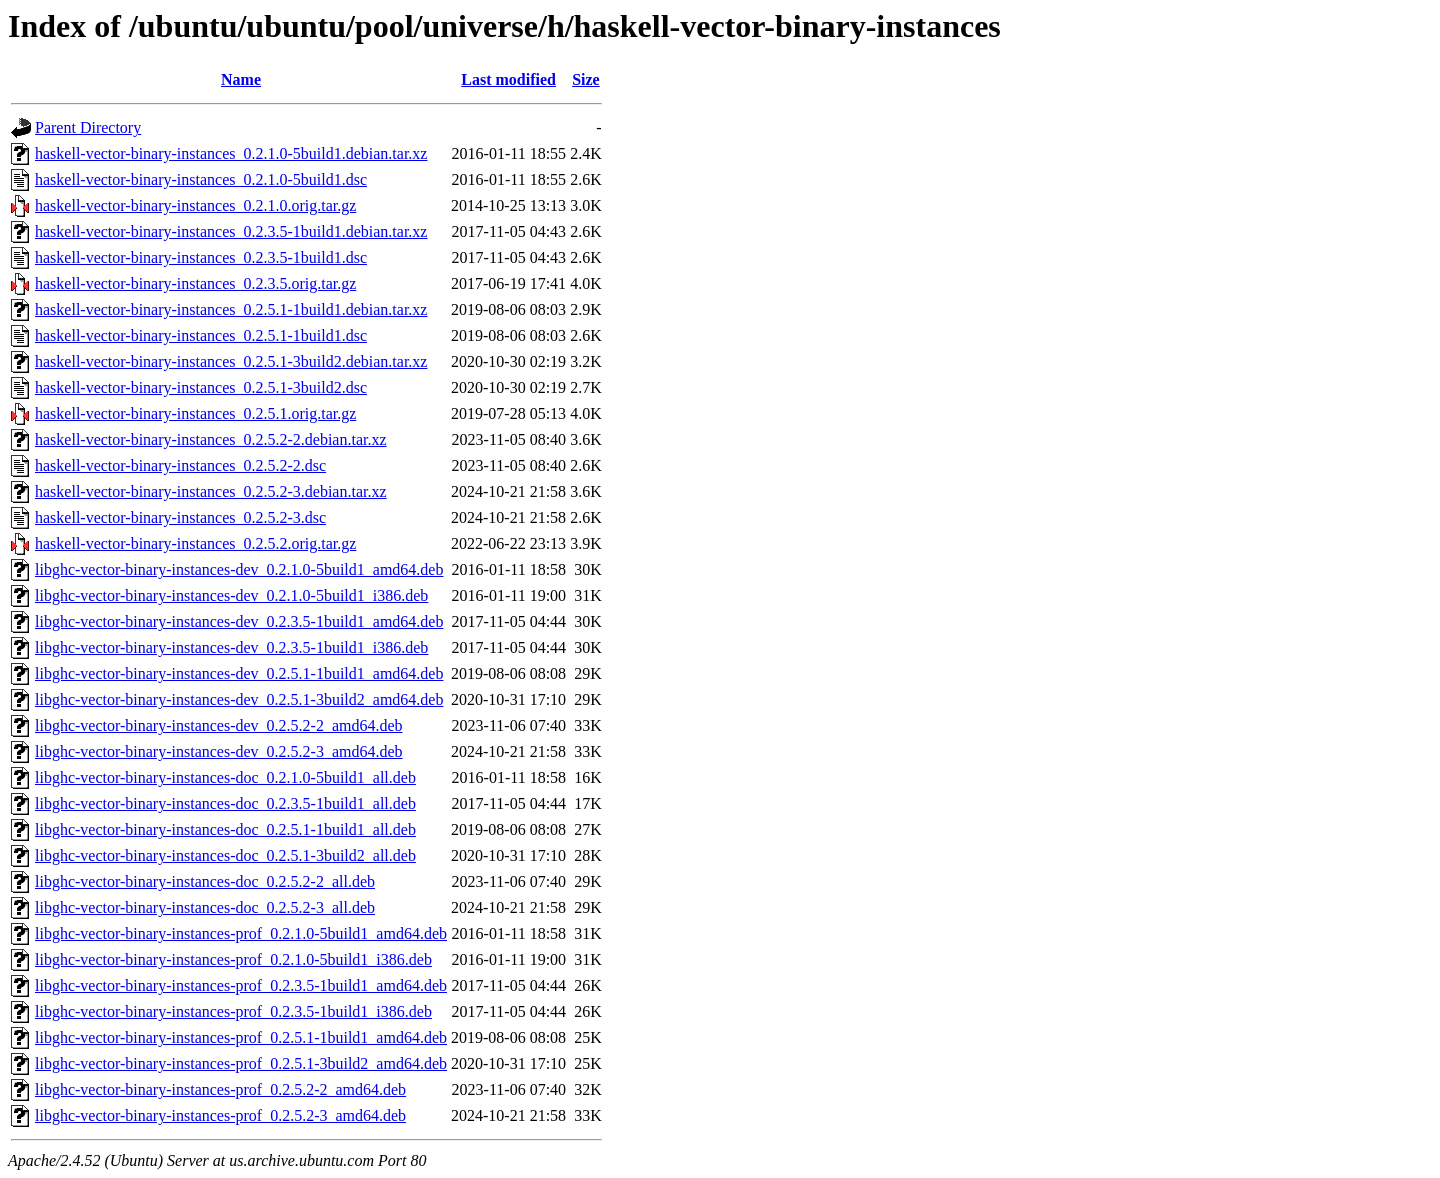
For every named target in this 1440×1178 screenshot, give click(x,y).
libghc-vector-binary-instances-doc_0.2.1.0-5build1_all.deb (225, 777)
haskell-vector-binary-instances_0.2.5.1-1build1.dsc (201, 335)
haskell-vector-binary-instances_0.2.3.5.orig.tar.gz (195, 283)
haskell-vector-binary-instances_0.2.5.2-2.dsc (180, 465)
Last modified (508, 79)
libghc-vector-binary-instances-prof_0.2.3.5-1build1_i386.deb (233, 1011)
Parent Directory (88, 127)
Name (241, 79)
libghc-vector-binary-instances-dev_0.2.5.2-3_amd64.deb (219, 751)
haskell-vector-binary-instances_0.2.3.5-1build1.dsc (201, 257)
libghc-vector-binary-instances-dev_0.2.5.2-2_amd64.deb (219, 725)
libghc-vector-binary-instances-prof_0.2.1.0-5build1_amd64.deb (241, 933)
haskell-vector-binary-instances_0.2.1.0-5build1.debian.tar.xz (231, 153)
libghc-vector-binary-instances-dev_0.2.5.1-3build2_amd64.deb (239, 699)
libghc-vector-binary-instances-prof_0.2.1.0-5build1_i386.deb (233, 959)
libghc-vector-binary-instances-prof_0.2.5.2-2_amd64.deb (220, 1089)
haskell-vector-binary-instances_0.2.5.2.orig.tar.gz (195, 543)
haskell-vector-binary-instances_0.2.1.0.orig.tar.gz (195, 205)
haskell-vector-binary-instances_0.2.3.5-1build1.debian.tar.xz (231, 231)
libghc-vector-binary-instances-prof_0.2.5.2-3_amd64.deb (220, 1115)
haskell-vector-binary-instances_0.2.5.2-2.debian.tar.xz (211, 439)
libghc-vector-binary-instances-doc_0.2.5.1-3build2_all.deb (225, 855)
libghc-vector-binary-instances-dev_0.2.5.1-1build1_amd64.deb (239, 673)
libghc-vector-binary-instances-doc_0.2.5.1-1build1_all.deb (225, 829)
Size (586, 79)
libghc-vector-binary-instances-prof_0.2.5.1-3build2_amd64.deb (241, 1063)
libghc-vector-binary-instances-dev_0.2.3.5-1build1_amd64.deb (239, 621)
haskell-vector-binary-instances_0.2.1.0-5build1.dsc (201, 179)
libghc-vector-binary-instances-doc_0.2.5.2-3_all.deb (205, 907)
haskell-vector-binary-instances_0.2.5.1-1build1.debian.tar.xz (231, 309)
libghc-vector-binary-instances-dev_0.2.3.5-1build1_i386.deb (231, 647)
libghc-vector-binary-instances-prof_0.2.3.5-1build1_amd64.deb (241, 985)
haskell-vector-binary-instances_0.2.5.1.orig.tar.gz (195, 413)
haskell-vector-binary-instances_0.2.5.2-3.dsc (180, 517)
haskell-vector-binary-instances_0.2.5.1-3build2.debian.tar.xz (231, 361)
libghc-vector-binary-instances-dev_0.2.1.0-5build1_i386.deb (231, 595)
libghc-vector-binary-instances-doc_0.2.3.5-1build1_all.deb (225, 803)
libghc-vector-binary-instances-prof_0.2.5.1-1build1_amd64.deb (241, 1037)
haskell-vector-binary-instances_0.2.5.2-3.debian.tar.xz (211, 491)
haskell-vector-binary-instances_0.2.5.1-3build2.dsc (201, 387)
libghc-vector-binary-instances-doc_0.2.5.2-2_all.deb (205, 881)
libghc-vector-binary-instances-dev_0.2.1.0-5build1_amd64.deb (239, 569)
